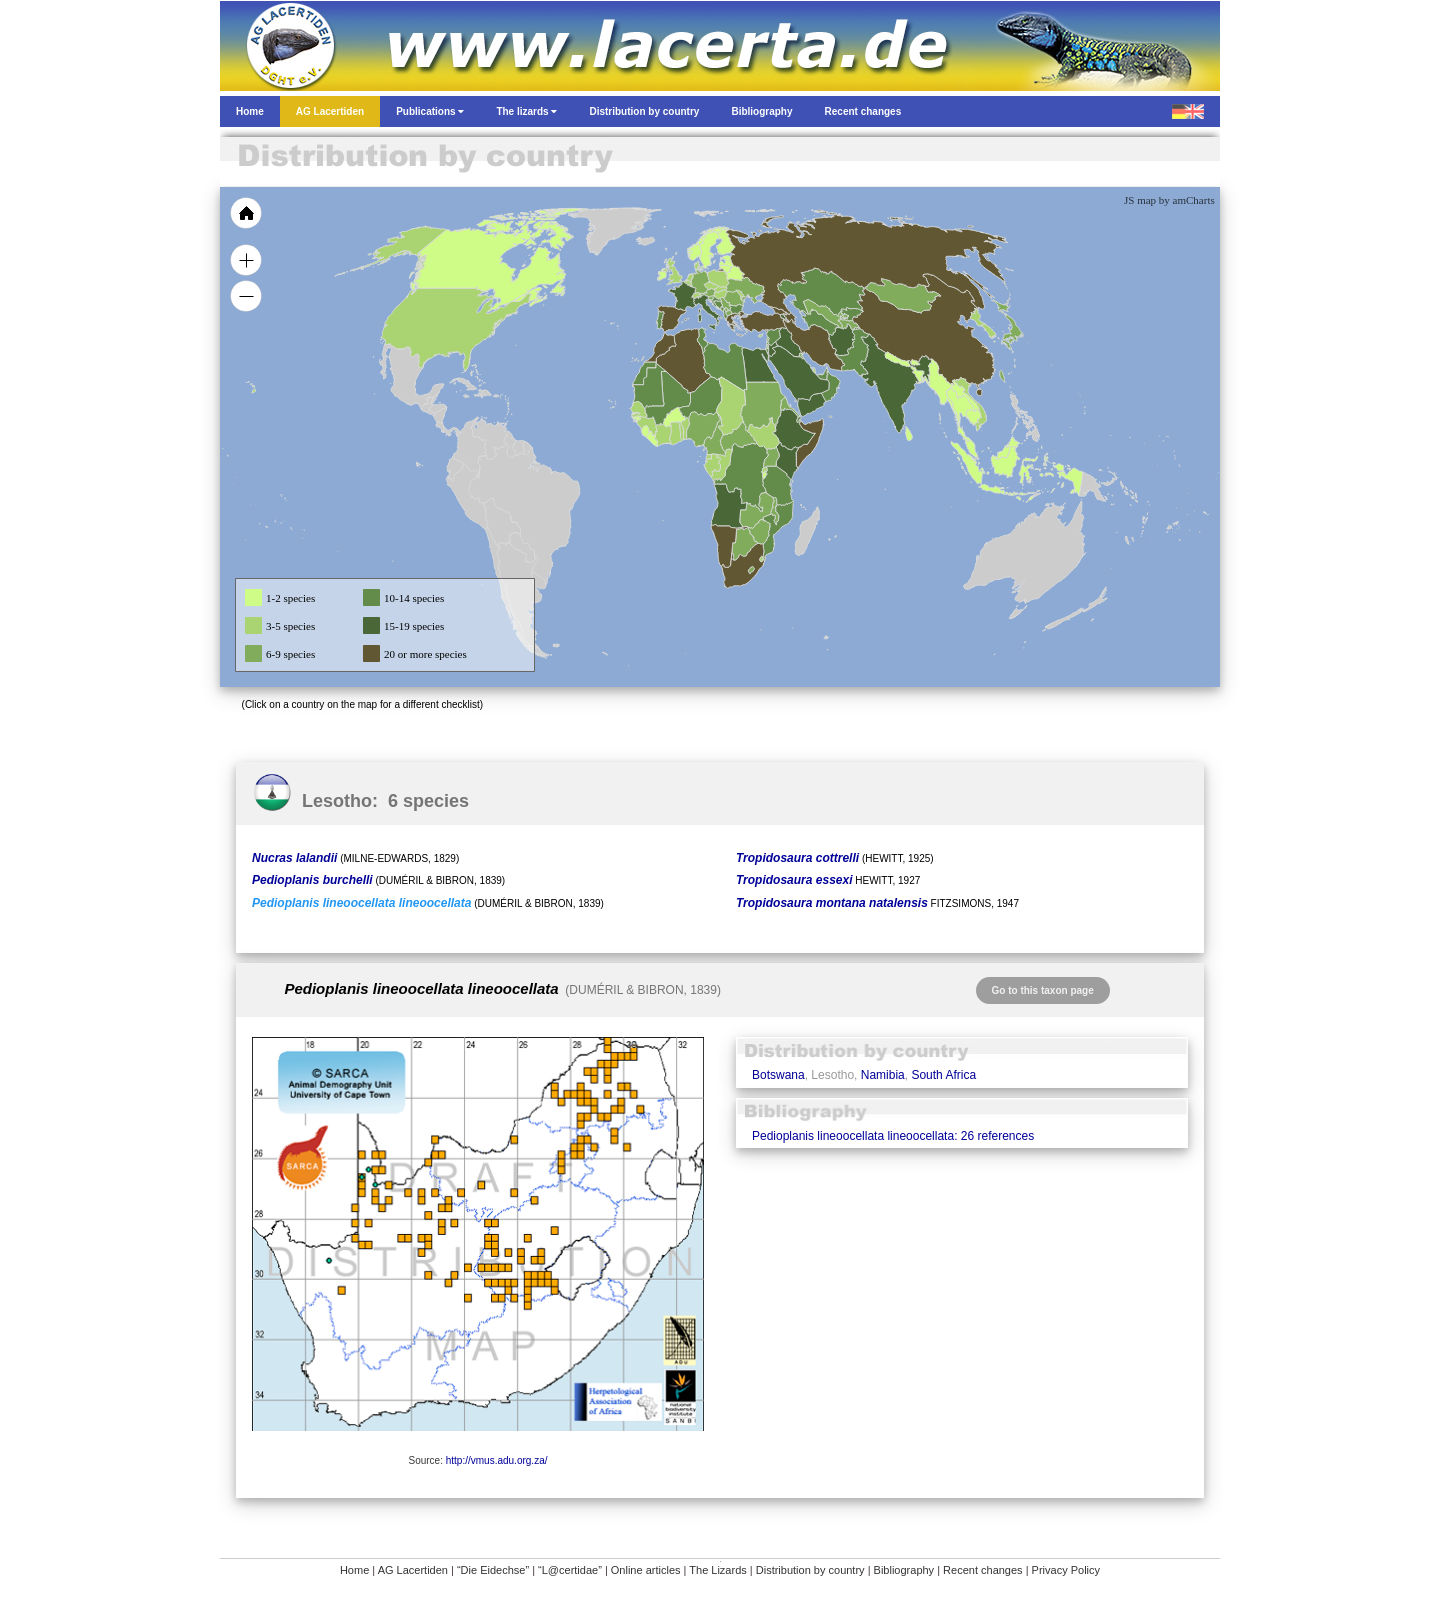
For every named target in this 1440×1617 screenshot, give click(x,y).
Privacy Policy (1066, 1570)
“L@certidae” (570, 1570)
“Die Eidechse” (493, 1570)
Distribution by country (810, 1570)
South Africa (943, 1075)
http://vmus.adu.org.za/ (497, 1460)
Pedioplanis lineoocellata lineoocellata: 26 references (893, 1136)
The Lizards (717, 1570)
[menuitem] (822, 374)
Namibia (883, 1075)
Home (354, 1570)
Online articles (646, 1570)
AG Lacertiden (413, 1570)
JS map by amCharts (1169, 200)
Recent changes (983, 1570)
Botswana (778, 1075)
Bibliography (904, 1570)
